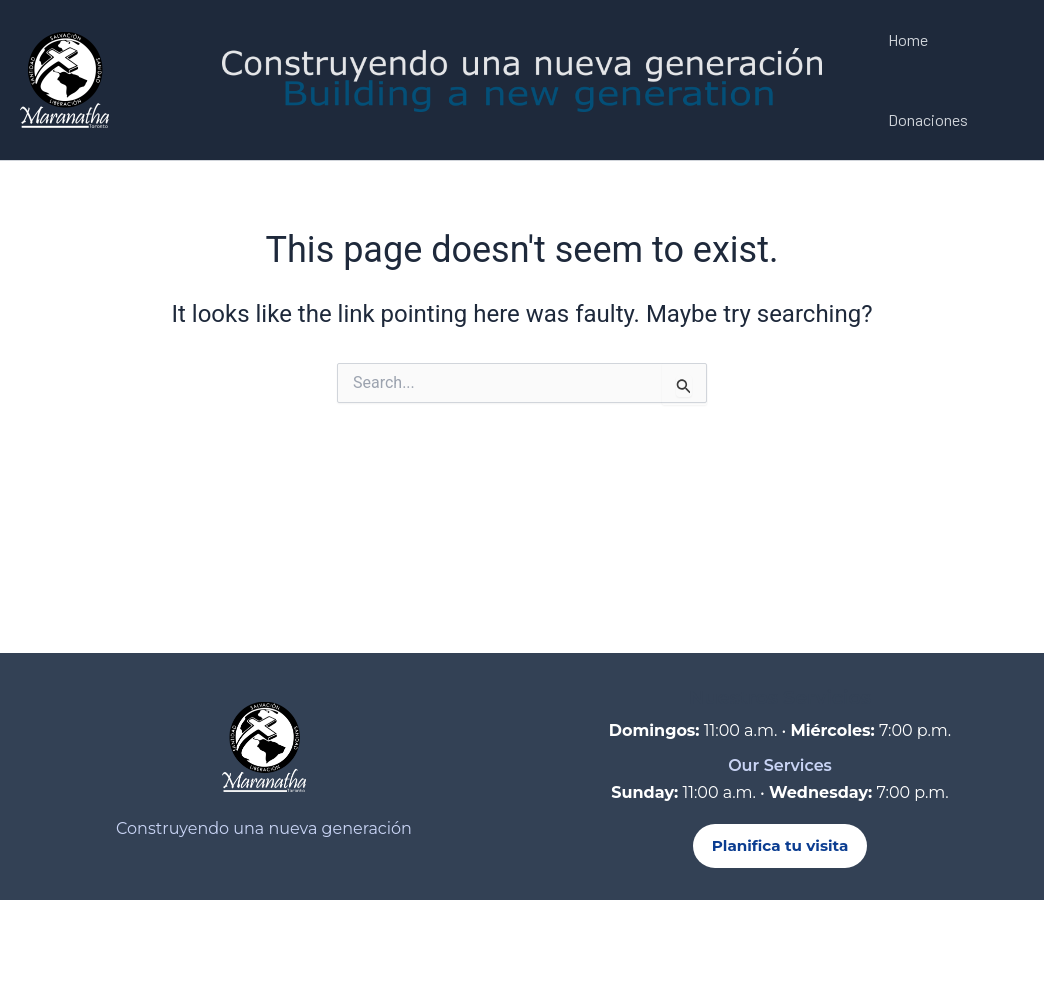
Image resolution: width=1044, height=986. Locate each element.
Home (908, 39)
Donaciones (928, 119)
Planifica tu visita (780, 845)
